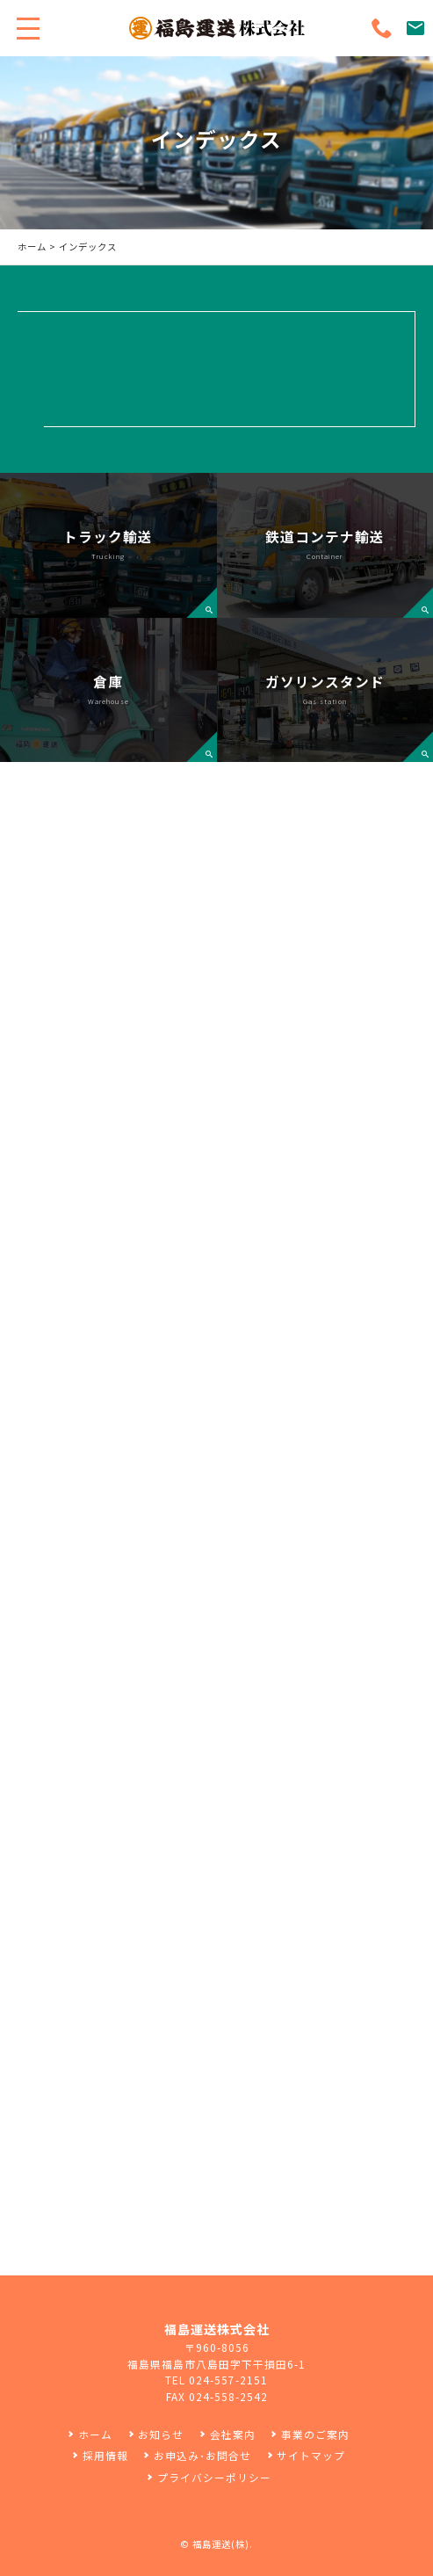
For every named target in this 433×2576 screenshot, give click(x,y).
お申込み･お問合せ (202, 2455)
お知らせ (161, 2434)
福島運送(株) (220, 2544)
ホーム (32, 246)
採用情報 (105, 2455)
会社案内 (233, 2434)
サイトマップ (311, 2455)
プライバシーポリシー (214, 2477)
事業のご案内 (315, 2434)
